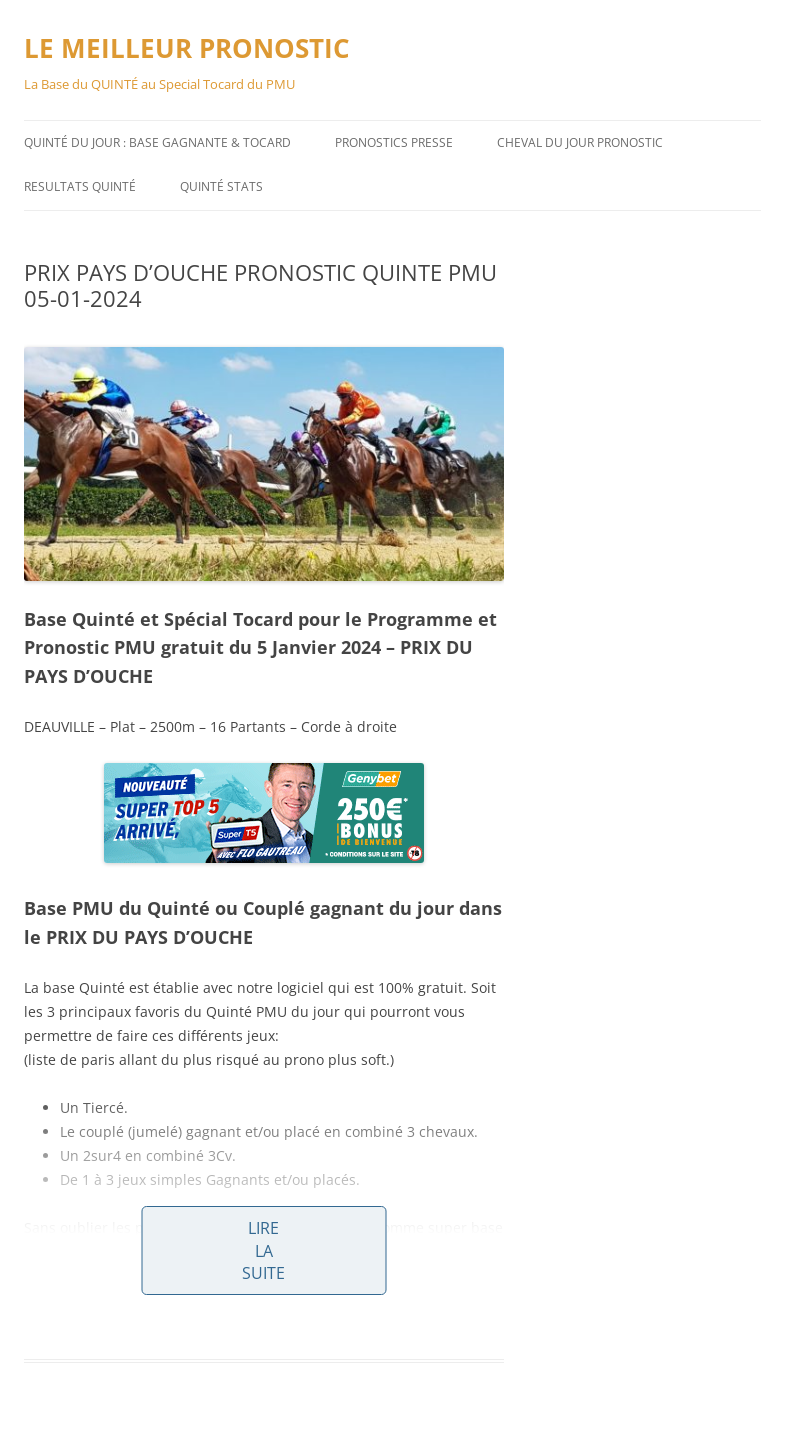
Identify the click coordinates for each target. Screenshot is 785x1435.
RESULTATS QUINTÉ (80, 186)
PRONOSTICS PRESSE (394, 142)
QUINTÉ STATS (221, 186)
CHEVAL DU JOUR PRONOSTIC (580, 142)
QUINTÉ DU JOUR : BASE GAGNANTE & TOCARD (157, 142)
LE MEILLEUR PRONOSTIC (187, 48)
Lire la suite (263, 1250)
